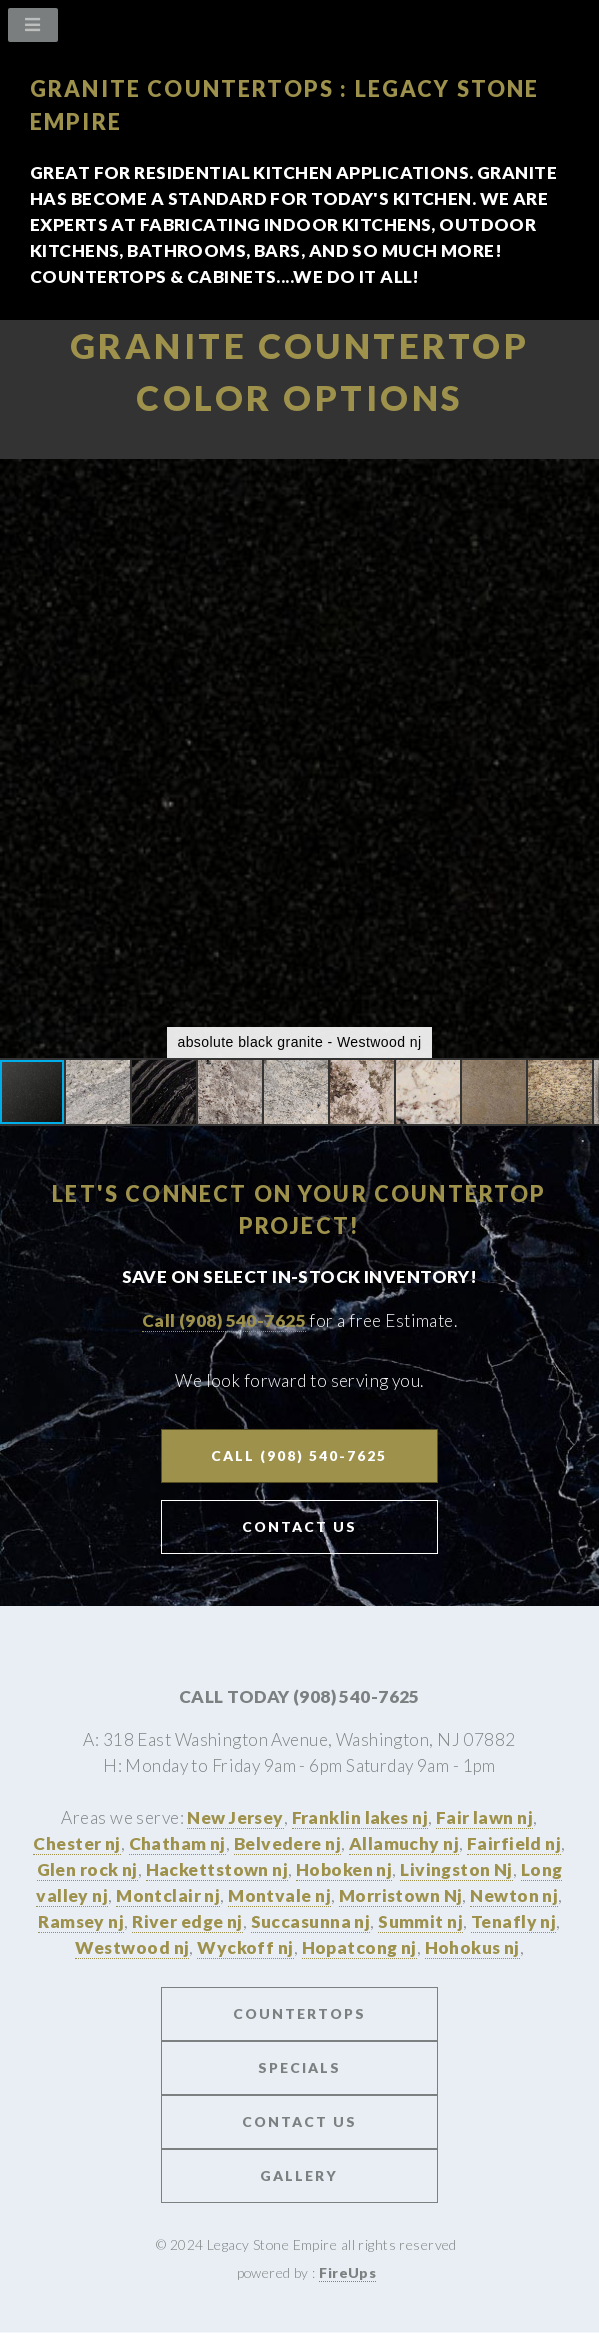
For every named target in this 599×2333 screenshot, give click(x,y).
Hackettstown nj (217, 1869)
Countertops (299, 2013)
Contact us (299, 2121)
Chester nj (76, 1843)
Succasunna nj (311, 1921)
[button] (581, 477)
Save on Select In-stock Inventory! (300, 1276)
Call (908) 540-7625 (224, 1320)
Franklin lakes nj (360, 1817)
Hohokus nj (472, 1947)
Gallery (299, 2175)
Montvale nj (279, 1895)
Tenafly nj (513, 1921)
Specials (299, 2067)
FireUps (347, 2272)
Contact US (299, 1526)
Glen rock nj (87, 1869)
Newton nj (514, 1895)
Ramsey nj (81, 1921)
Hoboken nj (344, 1869)
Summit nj (420, 1921)
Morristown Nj (401, 1895)
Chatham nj (177, 1843)
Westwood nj (132, 1947)
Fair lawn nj (484, 1817)
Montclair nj (168, 1895)
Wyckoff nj (245, 1947)
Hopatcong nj (359, 1947)
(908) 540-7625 (356, 1696)
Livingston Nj (456, 1869)
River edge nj (187, 1921)
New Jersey (235, 1817)
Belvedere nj (287, 1843)
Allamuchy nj (404, 1843)
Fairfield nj (514, 1843)
